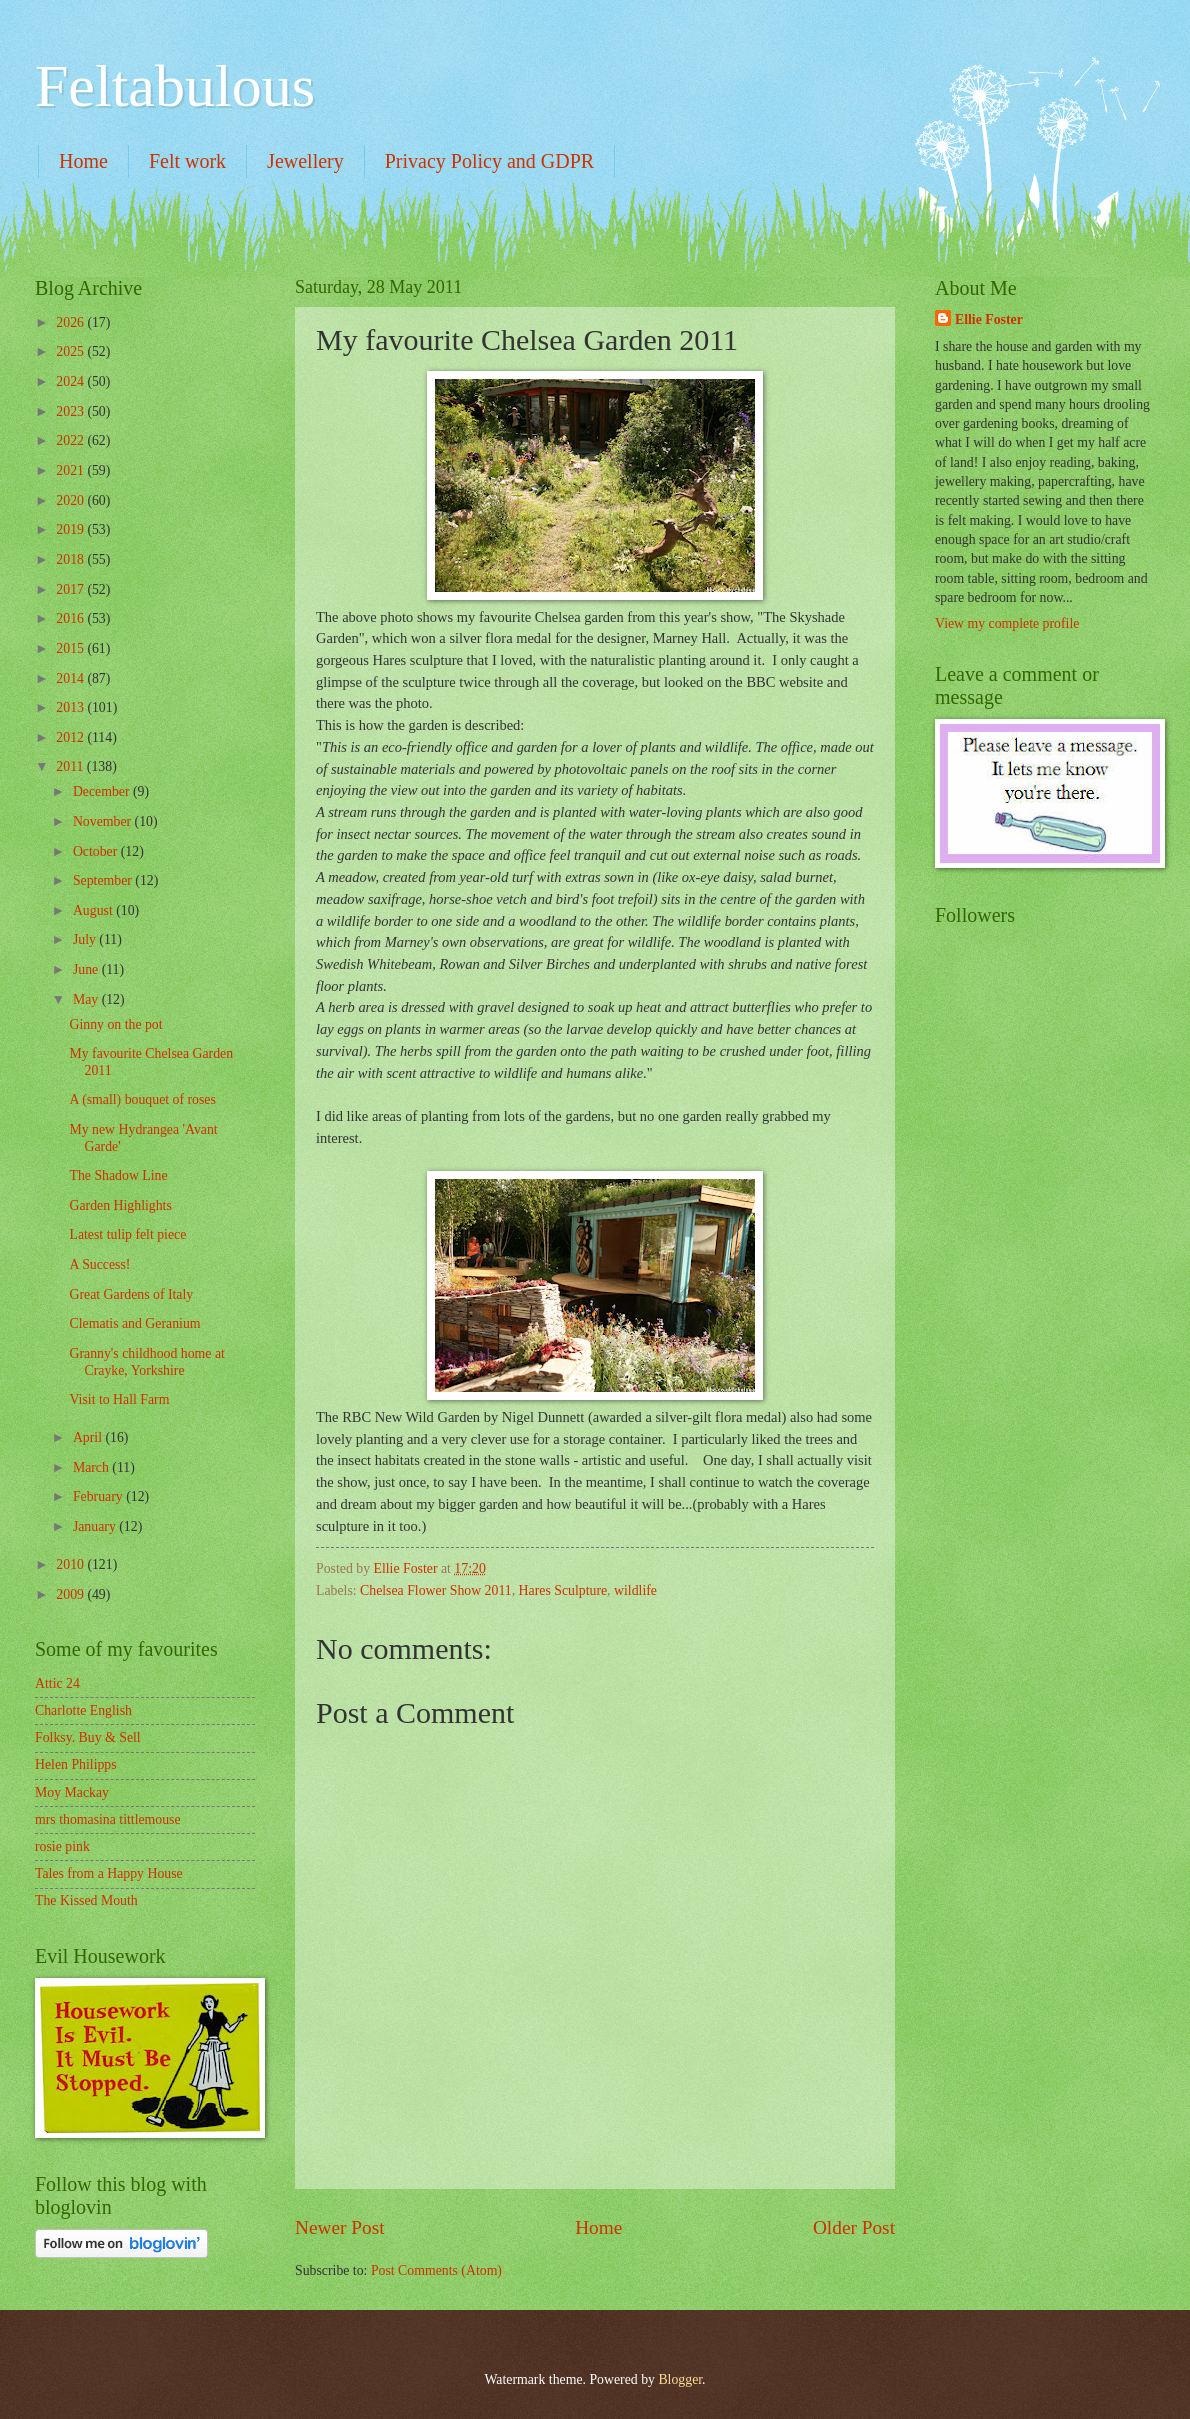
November (104, 821)
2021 (71, 470)
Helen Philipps (76, 1764)
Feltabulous (175, 86)
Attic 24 (57, 1683)
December (103, 791)
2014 (71, 678)
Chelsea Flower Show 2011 (436, 1590)
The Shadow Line (118, 1175)
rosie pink (62, 1846)
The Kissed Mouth (86, 1900)
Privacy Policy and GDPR (489, 161)
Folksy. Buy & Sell (88, 1737)
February (99, 1496)
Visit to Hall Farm (119, 1399)
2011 (71, 766)
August (94, 910)
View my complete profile (1007, 623)
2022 (71, 440)
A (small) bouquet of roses (142, 1099)
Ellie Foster (989, 319)
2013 (71, 707)
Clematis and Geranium (134, 1323)
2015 (71, 648)
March (92, 1467)
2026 (71, 322)
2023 (71, 411)
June (87, 969)
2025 (71, 351)
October (97, 851)
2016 (71, 618)
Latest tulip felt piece (127, 1234)
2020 (71, 500)
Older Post (854, 2227)
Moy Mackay (72, 1792)
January (96, 1526)
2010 (71, 1564)
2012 (71, 737)
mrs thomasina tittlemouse (108, 1819)
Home (83, 161)
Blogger (680, 2379)
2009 (71, 1594)
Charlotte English (83, 1710)
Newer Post (340, 2227)
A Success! (99, 1264)
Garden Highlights (120, 1205)
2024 (71, 381)
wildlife (635, 1590)
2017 (71, 589)
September (104, 880)
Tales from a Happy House (109, 1873)
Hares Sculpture (563, 1590)
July (86, 939)
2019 (71, 529)
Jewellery (305, 161)
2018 (71, 559)
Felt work (187, 161)
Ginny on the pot (115, 1024)
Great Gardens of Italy (131, 1294)
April (89, 1437)
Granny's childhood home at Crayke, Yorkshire (146, 1362)
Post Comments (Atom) (436, 2270)
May (87, 999)
